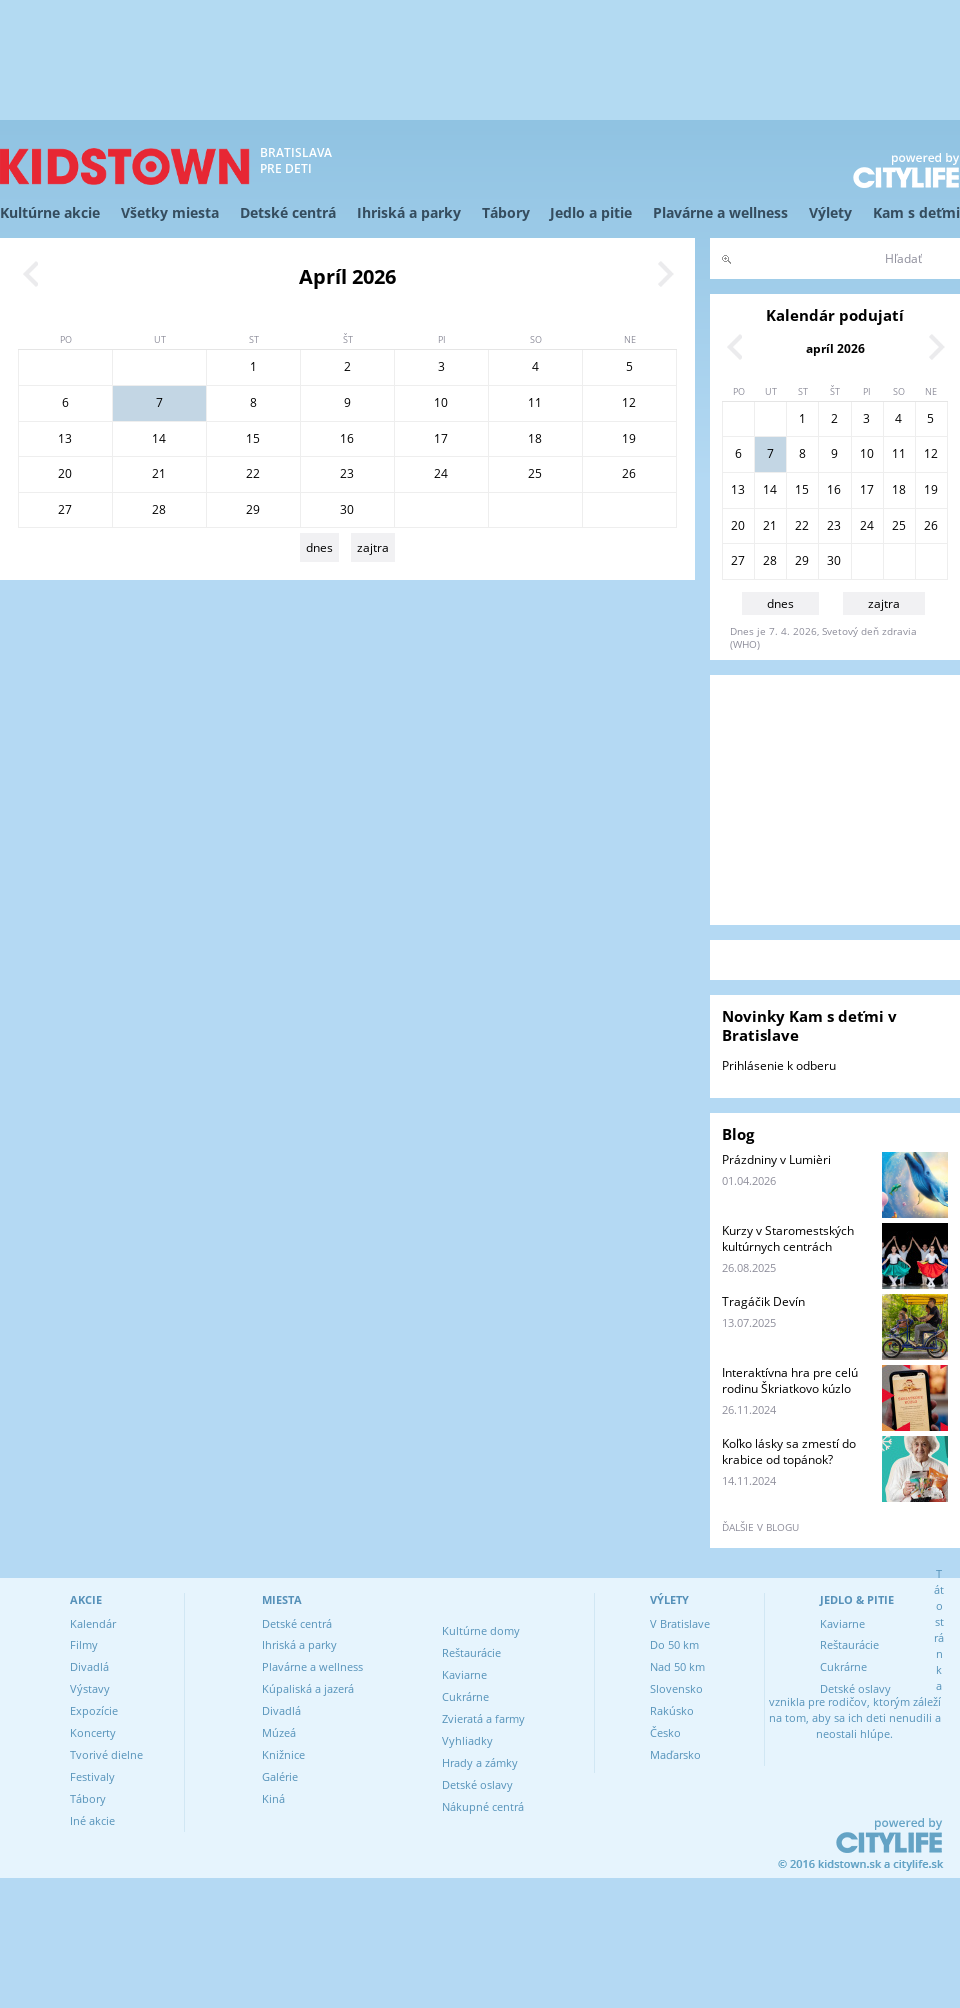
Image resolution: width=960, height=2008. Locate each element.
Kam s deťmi (916, 212)
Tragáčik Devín (763, 1301)
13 (65, 438)
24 (441, 473)
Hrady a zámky (480, 1762)
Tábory (506, 212)
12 (629, 402)
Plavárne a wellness (720, 212)
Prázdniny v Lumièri (776, 1159)
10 (441, 402)
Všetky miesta (170, 212)
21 (159, 473)
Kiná (273, 1798)
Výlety (830, 212)
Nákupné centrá (483, 1806)
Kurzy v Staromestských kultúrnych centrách (788, 1238)
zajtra (373, 547)
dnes (319, 547)
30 (347, 509)
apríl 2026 (835, 348)
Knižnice (283, 1754)
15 (253, 438)
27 (65, 509)
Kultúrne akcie (50, 212)
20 (65, 473)
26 (629, 473)
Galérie (280, 1776)
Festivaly (92, 1776)
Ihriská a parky (409, 212)
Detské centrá (288, 212)
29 (253, 509)
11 (535, 402)
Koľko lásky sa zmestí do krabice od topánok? (789, 1451)
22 (253, 473)
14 (159, 438)
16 (347, 438)
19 (629, 438)
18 (535, 438)
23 (347, 473)
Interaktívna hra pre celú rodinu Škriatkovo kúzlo (790, 1380)
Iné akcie (92, 1820)
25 (535, 473)
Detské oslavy (477, 1784)
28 (159, 509)
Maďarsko (675, 1754)
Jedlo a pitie (591, 212)
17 (441, 438)
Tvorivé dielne (106, 1754)
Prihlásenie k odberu (779, 1065)
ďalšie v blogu (760, 1527)
